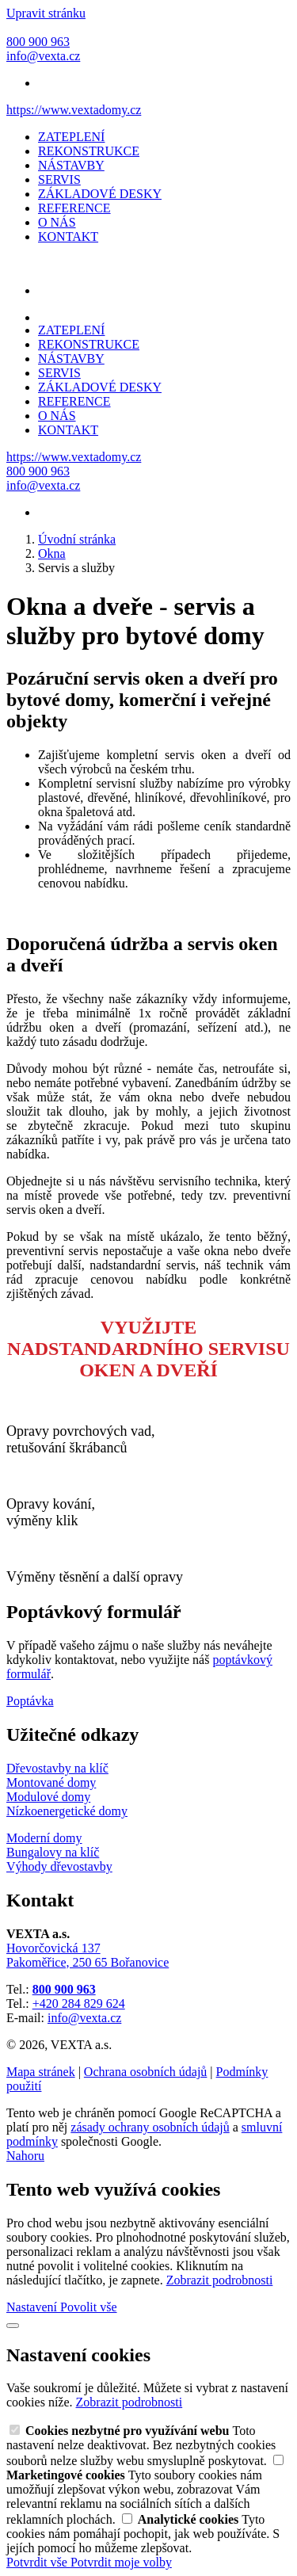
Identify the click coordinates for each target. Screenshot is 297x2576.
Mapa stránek (40, 2071)
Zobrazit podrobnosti (219, 2280)
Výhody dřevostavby (59, 1866)
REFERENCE (74, 208)
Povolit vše (88, 2307)
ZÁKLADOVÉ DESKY (100, 193)
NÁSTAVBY (71, 165)
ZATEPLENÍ (71, 136)
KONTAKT (68, 236)
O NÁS (57, 222)
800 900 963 (64, 1989)
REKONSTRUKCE (88, 151)
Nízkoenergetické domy (67, 1811)
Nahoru (25, 2155)
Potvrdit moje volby (121, 2562)
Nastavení (33, 2307)
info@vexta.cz (84, 2018)
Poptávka (30, 1701)
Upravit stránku (46, 13)
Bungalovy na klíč (52, 1852)
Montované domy (51, 1782)
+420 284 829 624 (78, 2003)
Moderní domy (44, 1838)
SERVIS (59, 179)
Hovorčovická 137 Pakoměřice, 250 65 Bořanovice (87, 1955)
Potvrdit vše (38, 2562)
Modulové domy (48, 1796)
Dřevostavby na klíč (57, 1768)
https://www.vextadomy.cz (73, 109)
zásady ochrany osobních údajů (149, 2127)
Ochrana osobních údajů (146, 2071)
